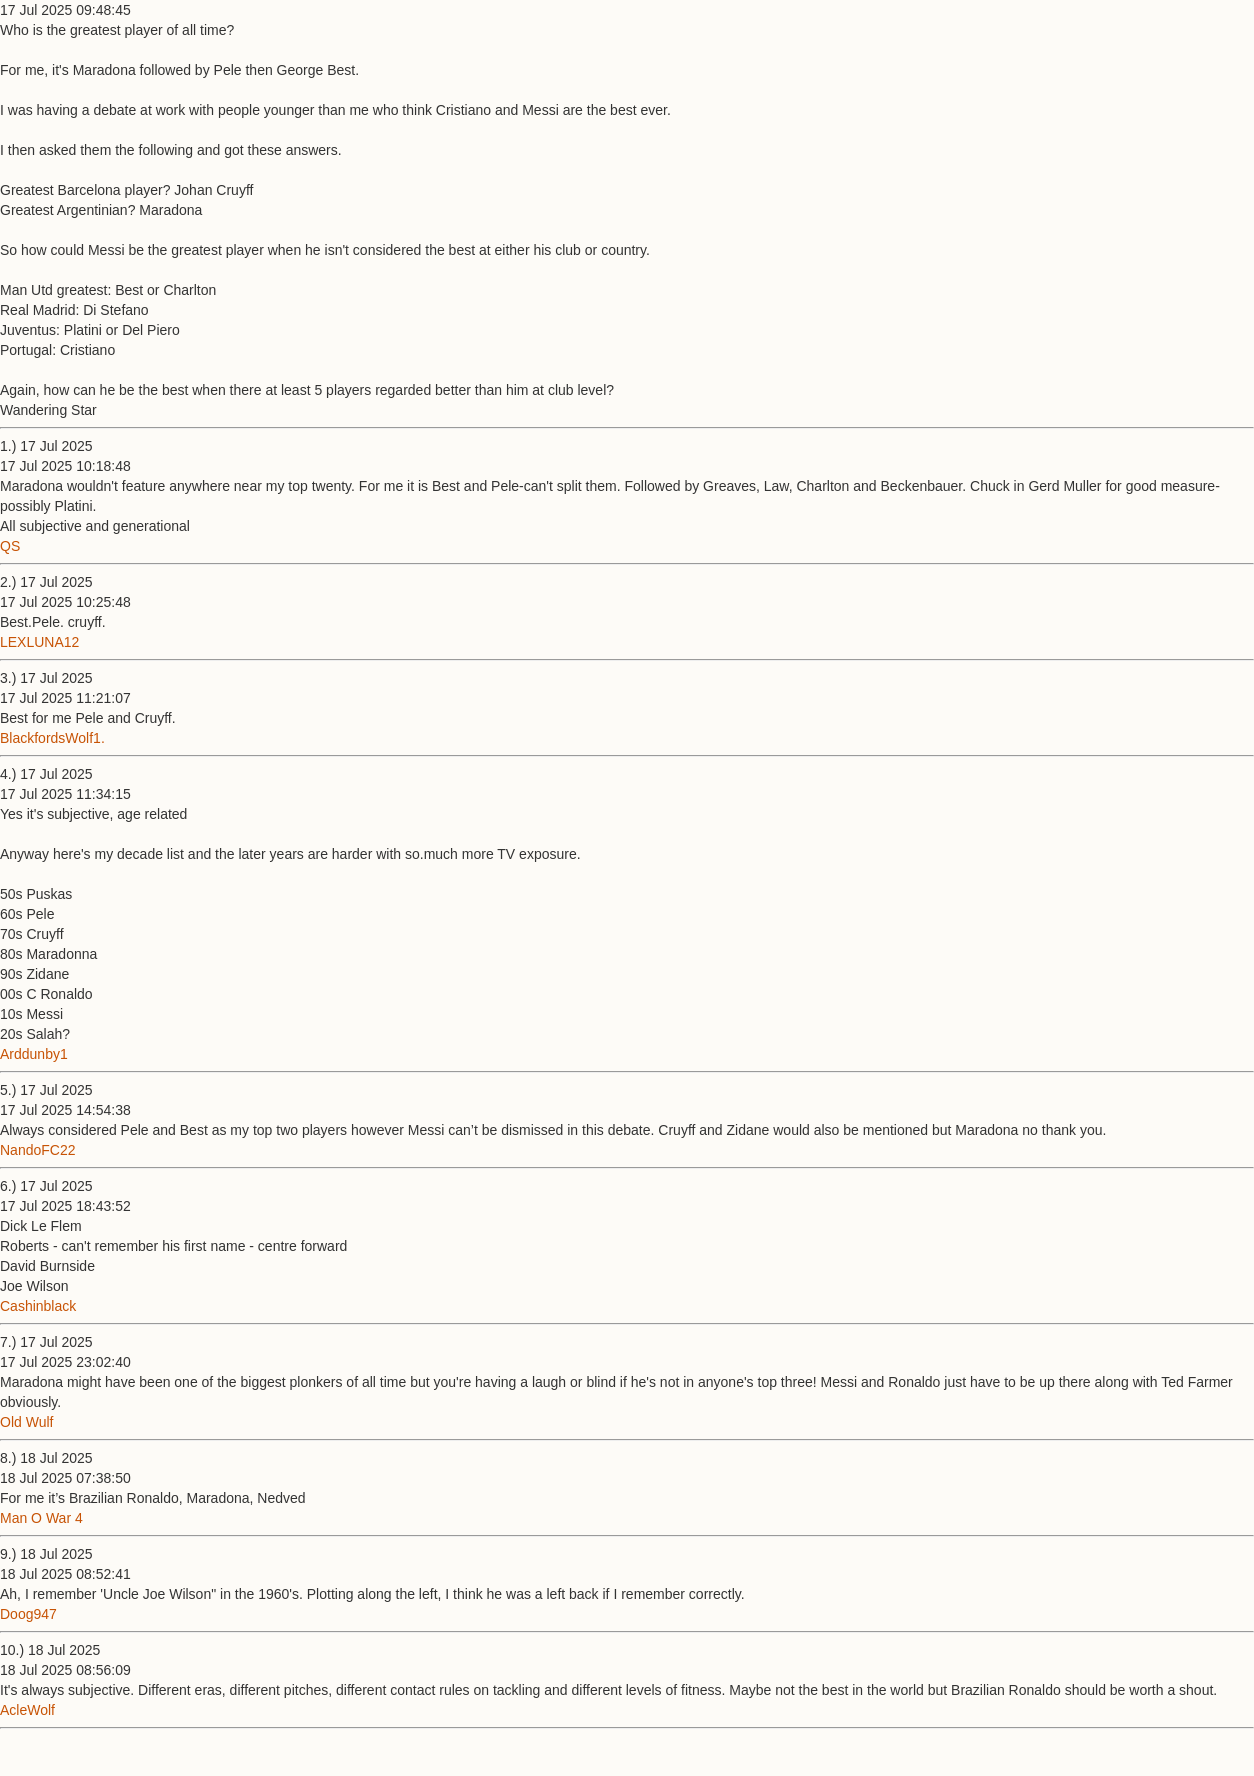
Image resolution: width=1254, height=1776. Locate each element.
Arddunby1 (34, 1054)
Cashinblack (38, 1306)
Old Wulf (26, 1422)
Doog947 (28, 1614)
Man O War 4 (41, 1518)
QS (10, 546)
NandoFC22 (38, 1150)
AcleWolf (27, 1710)
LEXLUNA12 (39, 642)
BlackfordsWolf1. (52, 738)
